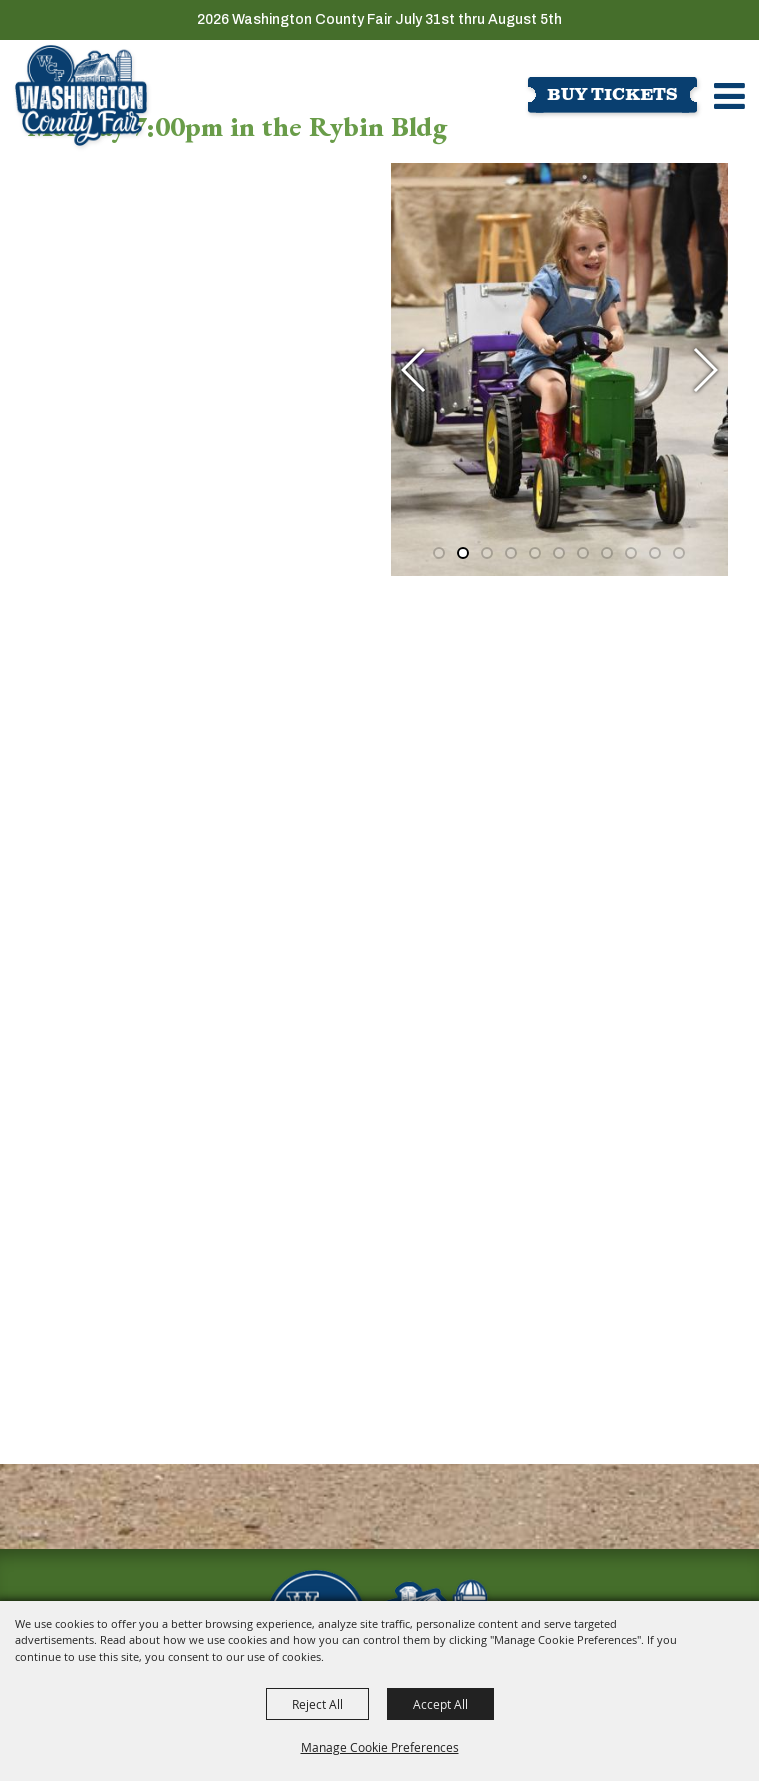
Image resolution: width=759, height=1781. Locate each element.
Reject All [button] (317, 1704)
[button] (414, 361)
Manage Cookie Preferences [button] (380, 1747)
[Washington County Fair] (81, 96)
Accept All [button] (440, 1704)
